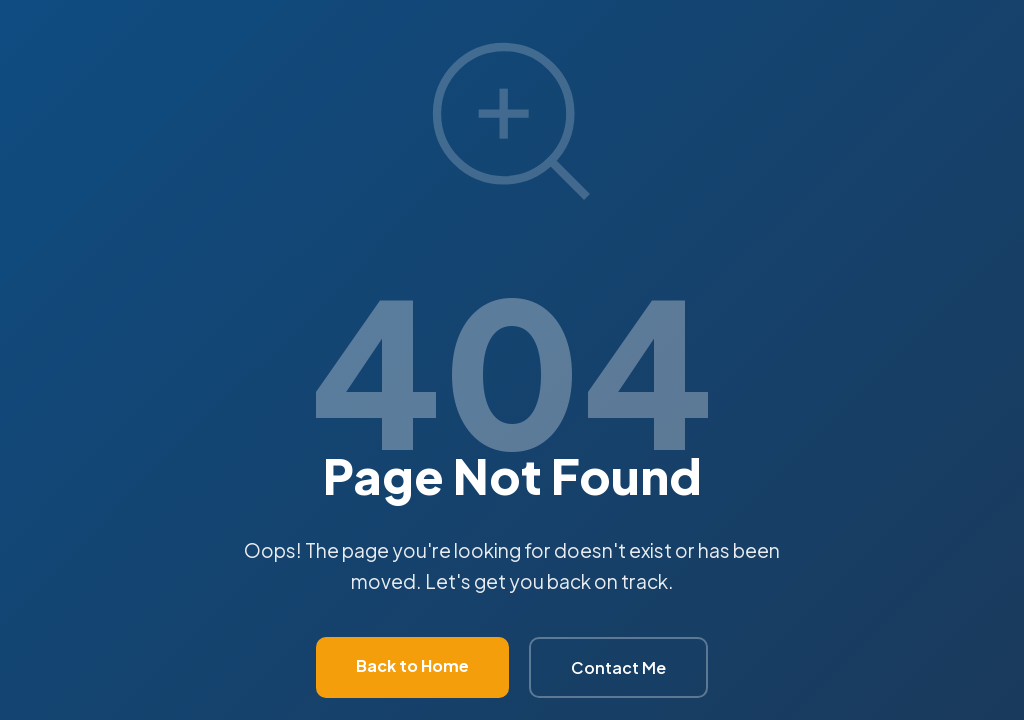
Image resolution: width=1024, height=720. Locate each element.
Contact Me (618, 667)
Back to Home (412, 665)
